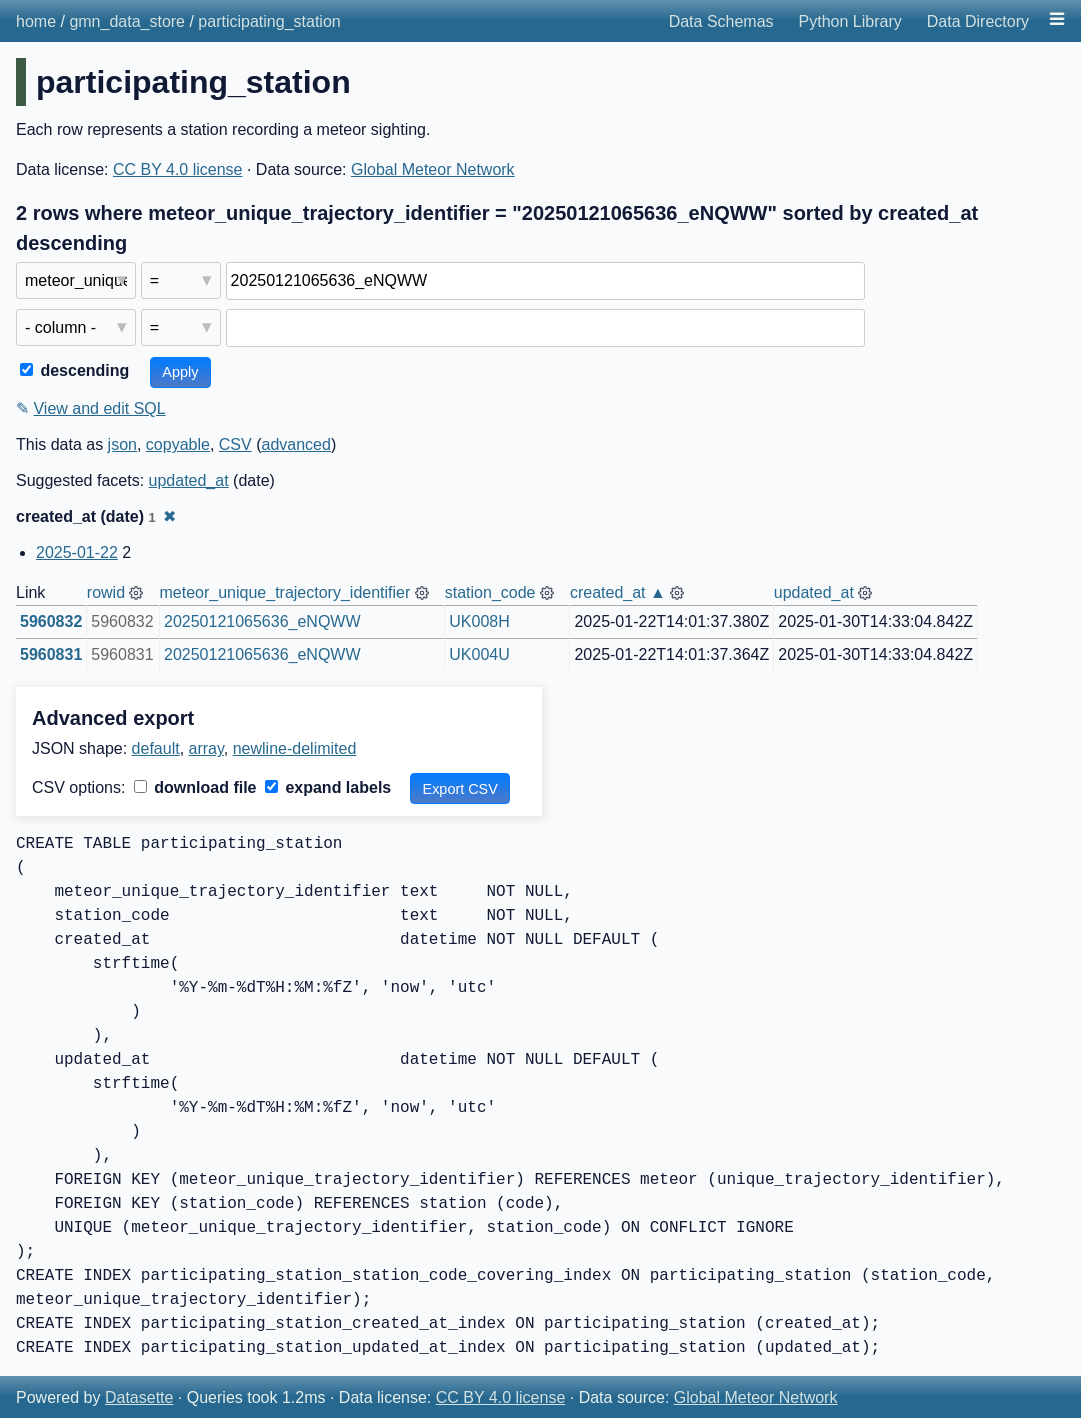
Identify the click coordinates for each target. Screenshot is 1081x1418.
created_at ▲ (618, 592)
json (122, 444)
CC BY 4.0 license (178, 169)
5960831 (51, 654)
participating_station (269, 21)
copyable (178, 444)
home (36, 21)
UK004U (479, 654)
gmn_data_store (127, 21)
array (206, 748)
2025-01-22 (77, 552)
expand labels (328, 787)
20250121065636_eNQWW (262, 621)
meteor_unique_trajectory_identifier (284, 592)
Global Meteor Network (433, 169)
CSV (235, 444)
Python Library (850, 21)
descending (74, 370)
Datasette (139, 1397)
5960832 (51, 621)
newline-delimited (295, 748)
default (156, 748)
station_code (490, 592)
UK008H (479, 621)
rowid (106, 592)
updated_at (189, 480)
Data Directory (978, 21)
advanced (295, 444)
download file (195, 787)
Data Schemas (721, 21)
